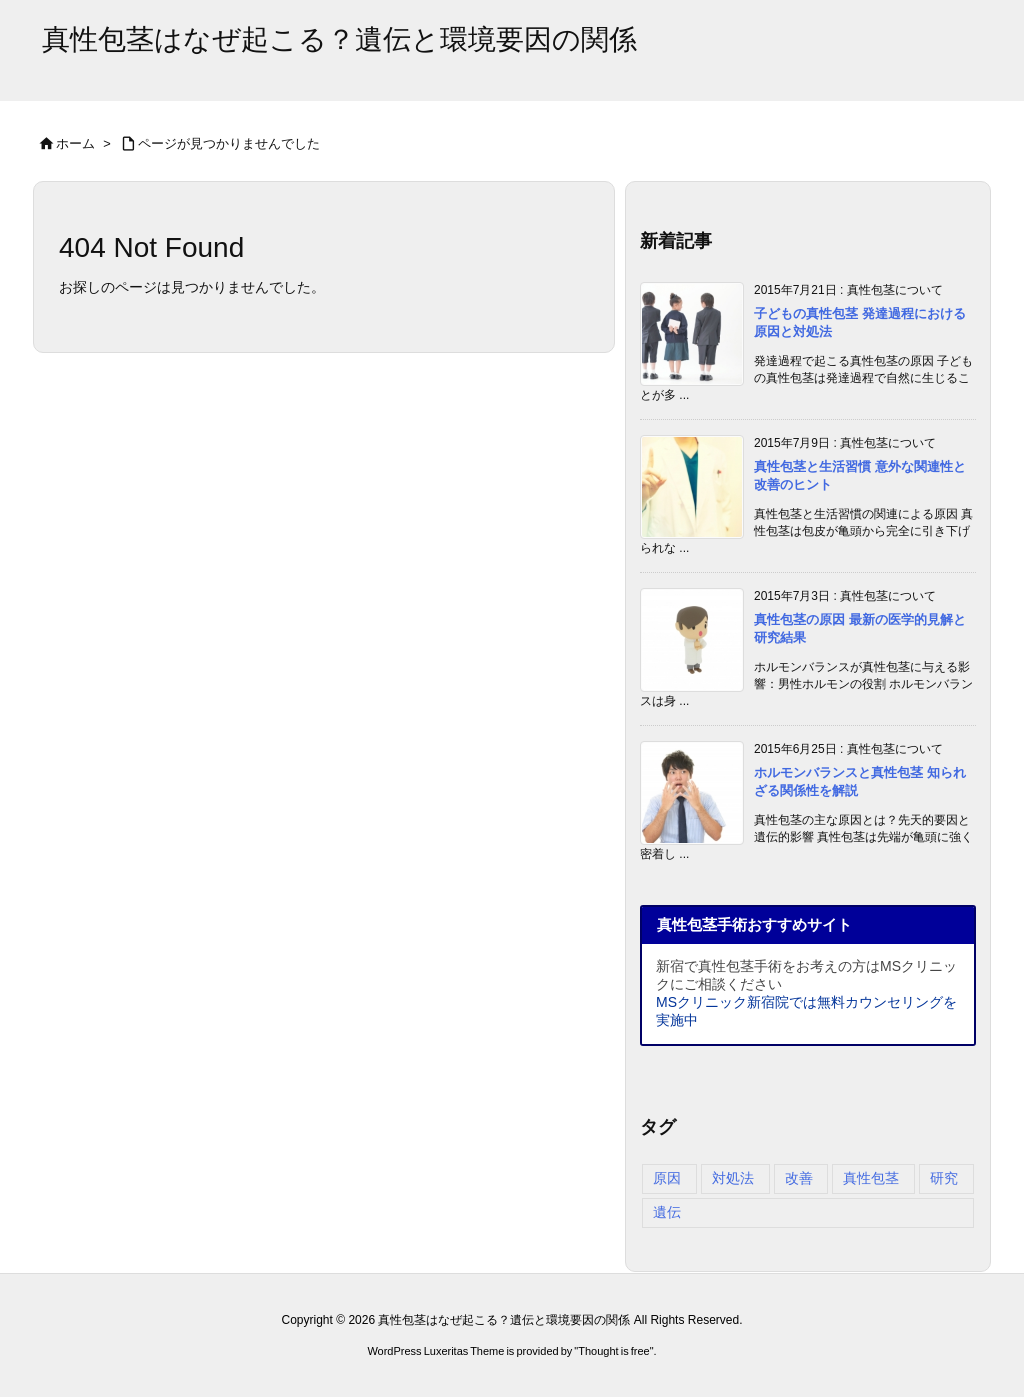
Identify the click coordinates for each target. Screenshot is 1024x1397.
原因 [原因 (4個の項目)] (667, 1178)
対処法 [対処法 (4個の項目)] (733, 1178)
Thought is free (613, 1351)
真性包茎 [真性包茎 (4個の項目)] (871, 1178)
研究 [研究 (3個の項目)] (944, 1178)
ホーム (75, 143)
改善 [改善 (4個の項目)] (799, 1178)
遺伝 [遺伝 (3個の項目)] (667, 1212)
